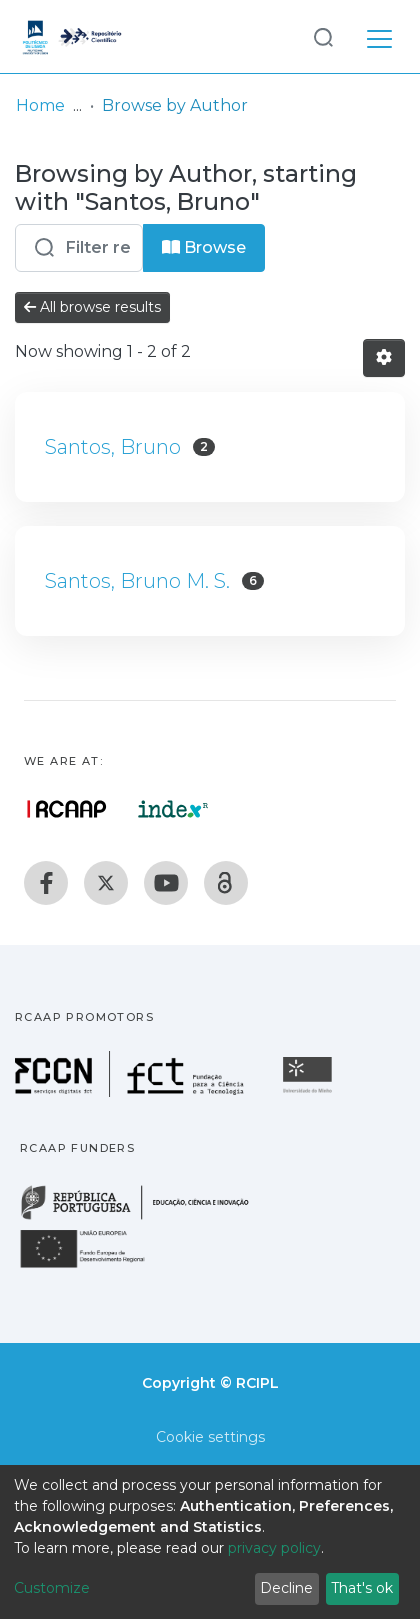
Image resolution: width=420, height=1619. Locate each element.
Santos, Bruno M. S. (137, 581)
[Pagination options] (384, 358)
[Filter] (79, 248)
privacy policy (274, 1548)
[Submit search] (323, 36)
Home (40, 105)
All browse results (92, 307)
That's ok (362, 1588)
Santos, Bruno (113, 447)
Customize (52, 1588)
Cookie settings (210, 1437)
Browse (204, 247)
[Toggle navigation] (379, 36)
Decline (286, 1588)
